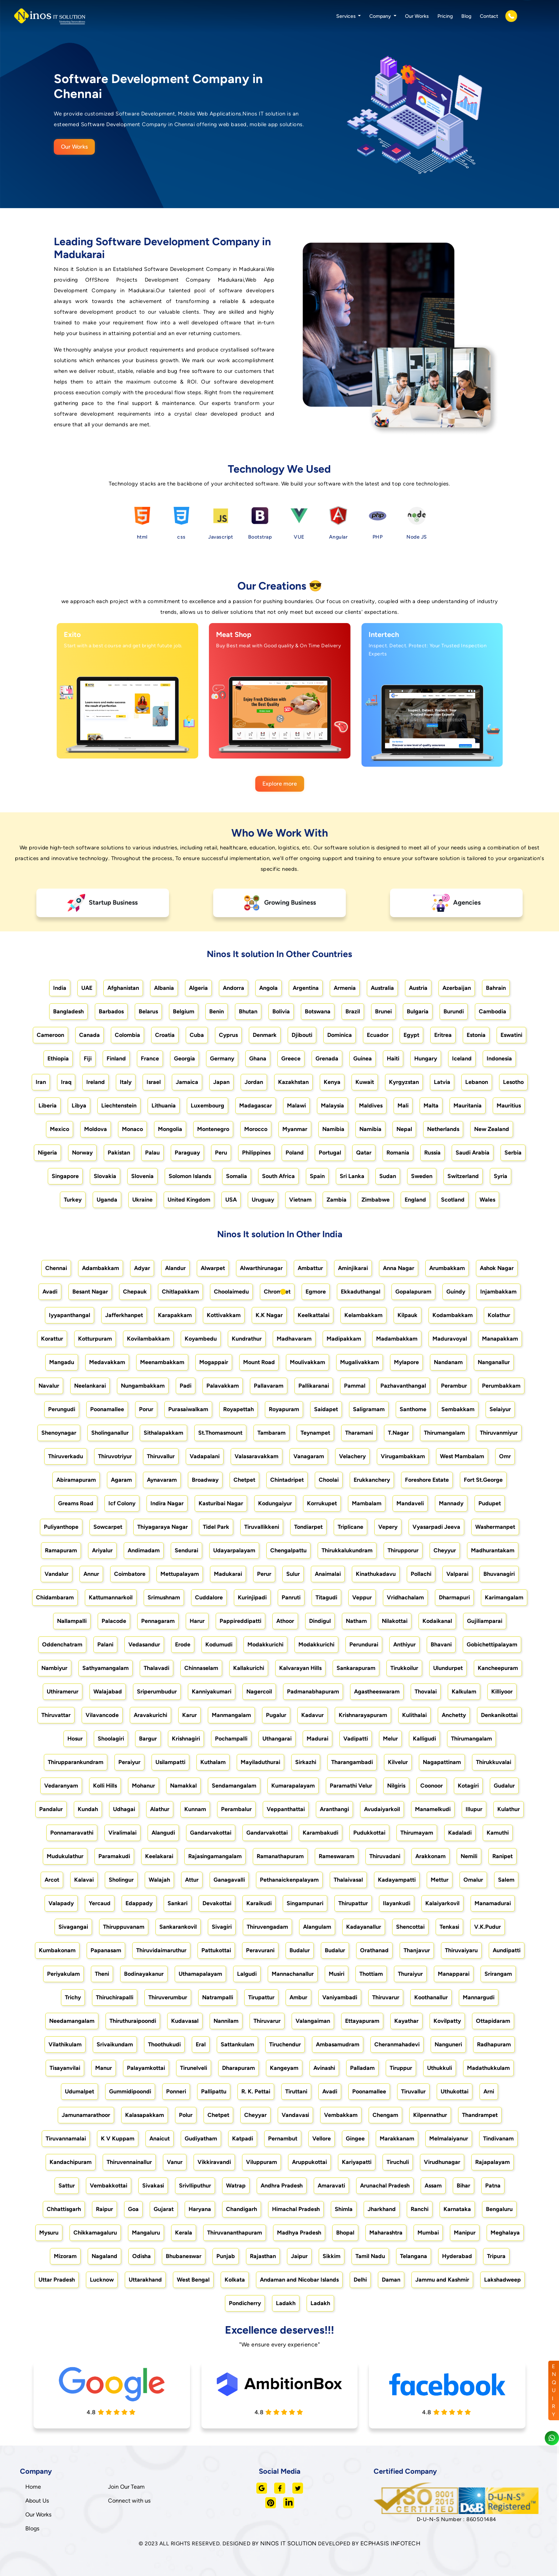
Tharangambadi (352, 1762)
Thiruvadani (384, 1856)
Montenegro (213, 1129)
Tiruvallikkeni (261, 1526)
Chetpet (244, 1479)
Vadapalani (205, 1456)
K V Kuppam (117, 2138)
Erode (182, 1644)
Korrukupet (322, 1503)
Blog (466, 16)
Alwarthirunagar (261, 1268)
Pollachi (421, 1573)
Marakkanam (397, 2138)
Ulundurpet (448, 1668)
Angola (268, 987)
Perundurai (363, 1644)
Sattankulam (237, 2044)
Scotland (453, 1199)
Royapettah (238, 1409)
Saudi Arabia (472, 1152)
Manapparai (454, 1973)
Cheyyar (255, 2115)
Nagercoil (259, 1691)
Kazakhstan (293, 1082)
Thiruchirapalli (114, 1997)
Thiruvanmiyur (499, 1432)
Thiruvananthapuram (234, 2232)
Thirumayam (416, 1832)
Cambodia (492, 1011)
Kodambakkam (452, 1315)
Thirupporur (403, 1550)
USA (231, 1199)
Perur (264, 1573)
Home (33, 2486)
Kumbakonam (57, 1950)
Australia (382, 987)
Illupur (474, 1809)
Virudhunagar (442, 2162)
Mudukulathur (65, 1856)
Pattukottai (216, 1950)
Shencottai (410, 1926)
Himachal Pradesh (296, 2209)
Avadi (49, 1291)
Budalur (299, 1950)
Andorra (233, 987)
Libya (79, 1105)
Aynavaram (162, 1479)
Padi (185, 1385)
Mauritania (467, 1105)
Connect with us (129, 2500)
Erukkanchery (372, 1479)
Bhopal (345, 2232)
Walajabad (107, 1691)
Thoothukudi (164, 2044)
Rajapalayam (492, 2162)
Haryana (200, 2209)
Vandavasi (295, 2115)
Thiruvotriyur (115, 1456)
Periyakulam (63, 1973)
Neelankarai (90, 1385)
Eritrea (443, 1035)
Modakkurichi (265, 1644)
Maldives (371, 1105)
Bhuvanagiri (499, 1573)
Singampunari (305, 1903)
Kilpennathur (430, 2115)
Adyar (142, 1268)
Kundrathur (247, 1338)
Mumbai (428, 2232)
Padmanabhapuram (313, 1691)
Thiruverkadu (65, 1456)
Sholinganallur (110, 1432)
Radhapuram (494, 2044)
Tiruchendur (285, 2044)
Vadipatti (355, 1738)
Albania (164, 987)
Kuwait (364, 1082)
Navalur (49, 1385)
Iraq (66, 1082)
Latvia (442, 1082)
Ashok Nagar (497, 1268)
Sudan (387, 1176)
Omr (505, 1456)
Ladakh (286, 2303)
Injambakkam (498, 1291)
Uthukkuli (439, 2068)
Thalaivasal (348, 1879)
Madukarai (228, 1573)
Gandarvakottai (210, 1832)
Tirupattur (261, 1997)
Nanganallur (494, 1362)
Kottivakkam (224, 1315)
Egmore (316, 1291)
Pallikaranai (313, 1385)
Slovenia (142, 1176)
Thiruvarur (385, 1997)
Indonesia (499, 1058)
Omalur (473, 1879)
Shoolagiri (111, 1738)
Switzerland (463, 1176)
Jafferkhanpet (124, 1315)
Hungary (425, 1058)
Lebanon (476, 1082)
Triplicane (350, 1526)
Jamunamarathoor (86, 2115)
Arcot (52, 1879)
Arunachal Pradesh (385, 2185)
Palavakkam (222, 1385)
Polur (186, 2115)
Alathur (159, 1809)
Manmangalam (231, 1715)
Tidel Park (216, 1526)
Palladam (362, 2068)
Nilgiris (396, 1785)
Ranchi (420, 2209)
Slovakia (105, 1176)
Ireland (95, 1082)
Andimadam (144, 1550)
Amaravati (331, 2185)
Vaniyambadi (339, 1997)
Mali (403, 1105)
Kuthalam (213, 1762)
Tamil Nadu (370, 2256)
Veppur (362, 1597)
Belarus (148, 1011)
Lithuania (164, 1105)
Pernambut (282, 2138)
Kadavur (312, 1715)
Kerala (183, 2232)
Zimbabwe (375, 1199)
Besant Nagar (90, 1291)
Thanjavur (417, 1950)
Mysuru (48, 2232)
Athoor (285, 1621)
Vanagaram (308, 1456)
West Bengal (193, 2279)
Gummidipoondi (130, 2091)
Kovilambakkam (148, 1338)
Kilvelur (398, 1762)
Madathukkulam (488, 2068)
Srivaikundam (115, 2044)
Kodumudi (218, 1644)
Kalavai (84, 1879)
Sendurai (186, 1550)
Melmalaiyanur (448, 2138)
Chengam (385, 2115)
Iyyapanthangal (69, 1315)
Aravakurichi (150, 1715)
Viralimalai (122, 1832)
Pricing (445, 16)
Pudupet (489, 1503)
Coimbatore (129, 1573)
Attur (192, 1879)
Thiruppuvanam (123, 1926)
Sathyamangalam (105, 1668)
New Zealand (491, 1129)
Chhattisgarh (64, 2209)
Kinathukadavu (376, 1573)
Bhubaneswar (183, 2256)
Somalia (236, 1176)
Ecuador (378, 1035)
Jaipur (299, 2256)
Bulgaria (418, 1011)
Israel (154, 1082)
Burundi (453, 1011)
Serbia (513, 1152)
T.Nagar (398, 1432)
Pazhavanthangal (403, 1385)
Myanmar (294, 1129)
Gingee (355, 2138)
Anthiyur (404, 1644)
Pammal (354, 1385)
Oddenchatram (62, 1644)
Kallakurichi (248, 1668)
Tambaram (271, 1432)
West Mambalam (462, 1456)
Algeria (198, 987)
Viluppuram (261, 2162)
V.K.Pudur (487, 1926)
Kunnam (195, 1809)
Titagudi (326, 1597)
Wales (487, 1199)
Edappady (139, 1903)
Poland (295, 1152)
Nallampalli (72, 1621)
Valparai (457, 1573)
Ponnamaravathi (71, 1832)
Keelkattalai (313, 1315)
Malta (431, 1105)
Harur (197, 1621)
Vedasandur (144, 1644)
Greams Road (75, 1503)
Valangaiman (313, 2020)
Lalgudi (247, 1973)
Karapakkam (175, 1315)
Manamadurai (493, 1903)
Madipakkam (344, 1338)
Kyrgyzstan (404, 1082)
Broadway (205, 1479)
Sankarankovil (178, 1926)
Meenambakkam (162, 1362)
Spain (317, 1176)
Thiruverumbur (167, 1997)
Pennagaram (158, 1621)
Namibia (333, 1129)
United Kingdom (189, 1199)
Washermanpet (495, 1526)
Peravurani (260, 1950)
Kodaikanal (437, 1621)
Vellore (321, 2138)
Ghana (257, 1058)
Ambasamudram (337, 2044)
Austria (418, 987)
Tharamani (359, 1432)
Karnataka (457, 2209)
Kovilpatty (447, 2020)
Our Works (417, 16)
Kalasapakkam (144, 2115)
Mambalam (366, 1503)
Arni (488, 2091)
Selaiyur (500, 1409)
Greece (291, 1058)
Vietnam (300, 1199)
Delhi (360, 2279)
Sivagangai (73, 1926)
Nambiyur (54, 1668)
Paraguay (187, 1152)
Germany (222, 1058)
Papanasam (106, 1950)
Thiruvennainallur (129, 2162)
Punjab (225, 2256)
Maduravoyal (449, 1338)
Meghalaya (505, 2232)
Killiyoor (502, 1691)
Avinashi (324, 2068)
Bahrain (496, 987)
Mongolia (170, 1129)
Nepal (404, 1129)
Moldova (95, 1129)
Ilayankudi (396, 1903)
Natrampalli (217, 1997)
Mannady (451, 1503)
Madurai (317, 1738)
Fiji (88, 1058)
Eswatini (511, 1035)
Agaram (121, 1479)
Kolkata (235, 2279)
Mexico (59, 1129)
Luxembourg (207, 1105)
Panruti (291, 1597)
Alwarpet (213, 1268)
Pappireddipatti (240, 1621)
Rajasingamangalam (215, 1856)
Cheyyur (445, 1550)
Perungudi (61, 1409)
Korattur (52, 1338)
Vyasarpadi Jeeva (436, 1526)
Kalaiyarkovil (442, 1903)
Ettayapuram (362, 2020)
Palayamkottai (146, 2068)
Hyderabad (457, 2256)
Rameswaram (336, 1856)
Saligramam (369, 1409)
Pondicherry (245, 2303)
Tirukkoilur (404, 1668)
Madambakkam (396, 1338)
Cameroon (50, 1035)
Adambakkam (100, 1268)
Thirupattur (353, 1903)
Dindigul (320, 1621)
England (415, 1199)
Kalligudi (424, 1738)
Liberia (48, 1105)
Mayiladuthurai (260, 1762)
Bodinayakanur (144, 1973)
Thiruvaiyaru (461, 1950)
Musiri (336, 1973)
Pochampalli (231, 1738)
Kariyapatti (356, 2162)
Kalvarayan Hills (300, 1668)
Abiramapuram (76, 1479)
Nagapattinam (442, 1762)
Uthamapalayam (200, 1973)
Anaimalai (328, 1573)
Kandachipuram (71, 2162)
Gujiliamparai (484, 1621)
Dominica (339, 1035)
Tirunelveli (193, 2068)
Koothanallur (431, 1997)
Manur (103, 2068)
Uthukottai (454, 2091)
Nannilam (226, 2020)
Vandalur (56, 1573)
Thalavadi (156, 1668)
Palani (105, 1644)
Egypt (411, 1035)
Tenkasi (449, 1926)
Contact (489, 16)
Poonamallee (107, 1409)
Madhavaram (294, 1338)
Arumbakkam (447, 1268)
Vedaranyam (61, 1785)
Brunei (383, 1011)
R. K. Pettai (255, 2091)
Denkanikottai (499, 1715)
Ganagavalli (229, 1879)
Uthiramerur (62, 1691)
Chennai (56, 1268)
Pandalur (51, 1809)
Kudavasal (185, 2020)
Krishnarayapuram (363, 1715)
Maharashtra (385, 2232)
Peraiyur (129, 1762)
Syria (500, 1176)
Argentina (306, 987)
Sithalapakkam (163, 1432)
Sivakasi (153, 2185)
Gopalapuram (413, 1291)
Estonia (476, 1035)
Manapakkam (500, 1338)
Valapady (61, 1903)
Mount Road (259, 1362)
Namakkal (183, 1785)
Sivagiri (222, 1926)
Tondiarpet (308, 1526)
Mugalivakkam (359, 1362)
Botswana (317, 1011)
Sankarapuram (356, 1668)
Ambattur (310, 1268)
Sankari (178, 1903)
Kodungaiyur (275, 1503)
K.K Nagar (269, 1315)
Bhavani (441, 1644)
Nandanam (448, 1362)
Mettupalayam (179, 1573)
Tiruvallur (413, 2091)
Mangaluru (146, 2232)
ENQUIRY (554, 2390)
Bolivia (281, 1011)
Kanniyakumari (211, 1691)
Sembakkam (458, 1409)
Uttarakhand (145, 2279)
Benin (216, 1011)
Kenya (332, 1082)
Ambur (298, 1997)
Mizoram (65, 2256)
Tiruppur (401, 2068)
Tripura (496, 2256)
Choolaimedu (231, 1291)
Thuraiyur (410, 1973)
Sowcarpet (107, 1526)
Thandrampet (480, 2115)
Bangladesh (68, 1011)
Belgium (183, 1011)
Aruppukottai (309, 2162)
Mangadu (61, 1362)
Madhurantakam (492, 1550)
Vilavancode (102, 1715)
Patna (493, 2185)
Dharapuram (238, 2068)
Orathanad (374, 1950)
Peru (221, 1152)
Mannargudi (478, 1997)
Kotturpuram (95, 1338)
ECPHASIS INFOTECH (390, 2543)
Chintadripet (287, 1479)
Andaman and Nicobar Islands (299, 2279)
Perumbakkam (501, 1385)
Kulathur (508, 1809)
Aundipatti (506, 1950)
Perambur (454, 1385)
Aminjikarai (353, 1268)
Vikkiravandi (214, 2162)
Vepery (388, 1526)
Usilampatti (170, 1762)
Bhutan (248, 1011)
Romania (397, 1152)
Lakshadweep (502, 2279)
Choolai (329, 1479)
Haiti (393, 1058)
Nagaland (104, 2256)
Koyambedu (201, 1338)
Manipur (465, 2232)
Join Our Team (126, 2486)
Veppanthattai (286, 1809)
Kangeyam (284, 2068)
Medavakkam (107, 1362)
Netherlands (443, 1129)
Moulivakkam (307, 1362)
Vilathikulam (65, 2044)
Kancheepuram (498, 1668)
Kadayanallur (363, 1926)
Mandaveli (410, 1503)
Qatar (363, 1152)
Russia (432, 1152)
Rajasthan (263, 2256)
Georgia (184, 1058)
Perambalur (236, 1809)
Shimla (344, 2209)
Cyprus (228, 1035)
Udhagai (124, 1809)
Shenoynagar (58, 1432)
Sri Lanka (352, 1176)
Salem (506, 1879)
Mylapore (406, 1362)
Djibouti (302, 1035)
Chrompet (277, 1291)
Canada (89, 1035)
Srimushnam (164, 1597)
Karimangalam (504, 1597)
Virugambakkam (403, 1456)
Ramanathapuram (280, 1856)
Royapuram (284, 1409)
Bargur (148, 1738)
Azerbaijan (456, 987)
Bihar (463, 2185)
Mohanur (143, 1785)
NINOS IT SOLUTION (288, 2543)
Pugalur (276, 1715)
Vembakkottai (108, 2185)
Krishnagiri (186, 1738)
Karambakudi (320, 1832)
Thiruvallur (161, 1456)
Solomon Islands (190, 1176)
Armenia (345, 987)
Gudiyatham (201, 2138)
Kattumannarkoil (111, 1597)
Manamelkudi (433, 1809)
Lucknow (102, 2279)
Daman (391, 2279)
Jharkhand (382, 2209)
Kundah (88, 1809)
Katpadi (242, 2138)
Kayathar (406, 2020)
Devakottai (216, 1903)
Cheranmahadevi (397, 2044)
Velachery (352, 1456)
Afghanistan (123, 987)
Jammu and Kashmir (442, 2279)
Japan (221, 1082)
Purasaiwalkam (188, 1409)
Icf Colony (121, 1503)
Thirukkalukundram (347, 1550)
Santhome (413, 1409)
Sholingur (121, 1879)
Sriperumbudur (157, 1691)
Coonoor (431, 1785)
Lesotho (513, 1082)
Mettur (439, 1879)
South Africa (278, 1176)
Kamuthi (498, 1832)
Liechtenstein (119, 1105)
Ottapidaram (493, 2020)
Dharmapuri (454, 1597)
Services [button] (346, 16)
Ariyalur (102, 1550)
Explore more (279, 783)
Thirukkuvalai (493, 1762)
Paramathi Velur (351, 1785)
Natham (356, 1621)
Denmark (265, 1035)
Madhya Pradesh (299, 2232)
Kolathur (499, 1315)
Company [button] (380, 16)
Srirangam (498, 1973)
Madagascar (255, 1105)
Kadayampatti (397, 1879)
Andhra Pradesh (282, 2185)
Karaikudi (259, 1903)
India (59, 987)
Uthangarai (277, 1738)
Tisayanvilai (65, 2068)
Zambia (337, 1199)
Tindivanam (498, 2138)
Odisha (141, 2256)
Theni (102, 1973)
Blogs (32, 2528)
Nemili (469, 1856)
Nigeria (47, 1152)
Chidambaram (55, 1597)
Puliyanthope (61, 1526)
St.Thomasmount (220, 1432)
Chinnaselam (201, 1668)
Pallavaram (268, 1385)
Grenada (327, 1058)
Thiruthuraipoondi (132, 2020)
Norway (82, 1152)
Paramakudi (114, 1856)
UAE (86, 987)
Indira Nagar (167, 1503)
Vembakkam (341, 2115)
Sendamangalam (234, 1785)
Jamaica (187, 1082)
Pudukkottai (369, 1832)
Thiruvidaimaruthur (161, 1950)
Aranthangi (334, 1809)
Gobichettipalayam (492, 1644)
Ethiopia (58, 1058)
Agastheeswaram (377, 1691)
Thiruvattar (56, 1715)
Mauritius (509, 1105)
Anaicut (159, 2138)
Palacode (114, 1621)
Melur (390, 1738)
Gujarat (164, 2209)
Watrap (236, 2185)
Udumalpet (79, 2091)
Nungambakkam (143, 1385)
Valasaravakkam (256, 1456)
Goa (133, 2209)
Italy (126, 1082)
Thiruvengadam (267, 1926)
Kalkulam (464, 1691)
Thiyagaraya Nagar (162, 1526)
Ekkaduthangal (360, 1291)
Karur (189, 1715)
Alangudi (163, 1832)
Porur (146, 1409)
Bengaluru (499, 2209)
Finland (116, 1058)
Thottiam (371, 1973)
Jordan (254, 1082)
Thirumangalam (444, 1432)
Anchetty (454, 1715)
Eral (201, 2044)
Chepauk (135, 1291)
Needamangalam (71, 2020)
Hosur (75, 1738)
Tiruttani (296, 2091)
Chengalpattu (288, 1550)
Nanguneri (448, 2044)
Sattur (66, 2185)
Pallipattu (213, 2091)
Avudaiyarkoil (382, 1809)
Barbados (111, 1011)
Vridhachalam (405, 1597)
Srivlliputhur (195, 2185)
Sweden (421, 1176)
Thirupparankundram (75, 1762)
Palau (152, 1152)
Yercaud (100, 1903)
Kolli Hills (105, 1785)
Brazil (352, 1011)
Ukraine (142, 1199)
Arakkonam (430, 1856)
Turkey (73, 1199)
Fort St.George (483, 1479)
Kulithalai (414, 1715)
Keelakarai (159, 1856)
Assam (433, 2185)
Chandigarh (241, 2209)
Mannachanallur (293, 1973)
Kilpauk (407, 1315)
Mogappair (213, 1362)
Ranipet (502, 1856)
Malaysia (332, 1105)
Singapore (65, 1176)
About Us (37, 2500)
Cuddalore (209, 1597)
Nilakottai (394, 1621)
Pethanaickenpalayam (289, 1879)
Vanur (175, 2162)
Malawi (296, 1105)
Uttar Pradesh (57, 2279)
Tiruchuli (397, 2162)
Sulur (293, 1573)
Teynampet (315, 1432)
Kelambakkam (363, 1315)
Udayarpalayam (234, 1550)
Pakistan (119, 1152)
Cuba (197, 1035)
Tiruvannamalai (66, 2138)
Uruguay (263, 1199)
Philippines (256, 1152)
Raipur (104, 2209)
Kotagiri (468, 1785)
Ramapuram (61, 1550)
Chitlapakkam (180, 1291)
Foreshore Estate (427, 1479)
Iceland (462, 1058)
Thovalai (426, 1691)
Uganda (107, 1199)
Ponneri (176, 2091)
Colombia (127, 1035)
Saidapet (326, 1409)
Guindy (455, 1291)
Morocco (255, 1129)
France (150, 1058)
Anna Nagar (398, 1268)
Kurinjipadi (252, 1597)
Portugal (330, 1152)
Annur (91, 1573)
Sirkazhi (305, 1762)
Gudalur (504, 1785)
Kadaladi (460, 1832)
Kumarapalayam (293, 1785)
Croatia (165, 1035)
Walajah (159, 1879)
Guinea (362, 1058)
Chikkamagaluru (95, 2232)
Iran (41, 1082)
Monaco (132, 1129)
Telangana (413, 2256)
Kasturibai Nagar (221, 1503)
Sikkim (331, 2256)
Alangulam (317, 1926)
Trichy (73, 1997)
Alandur (175, 1268)
